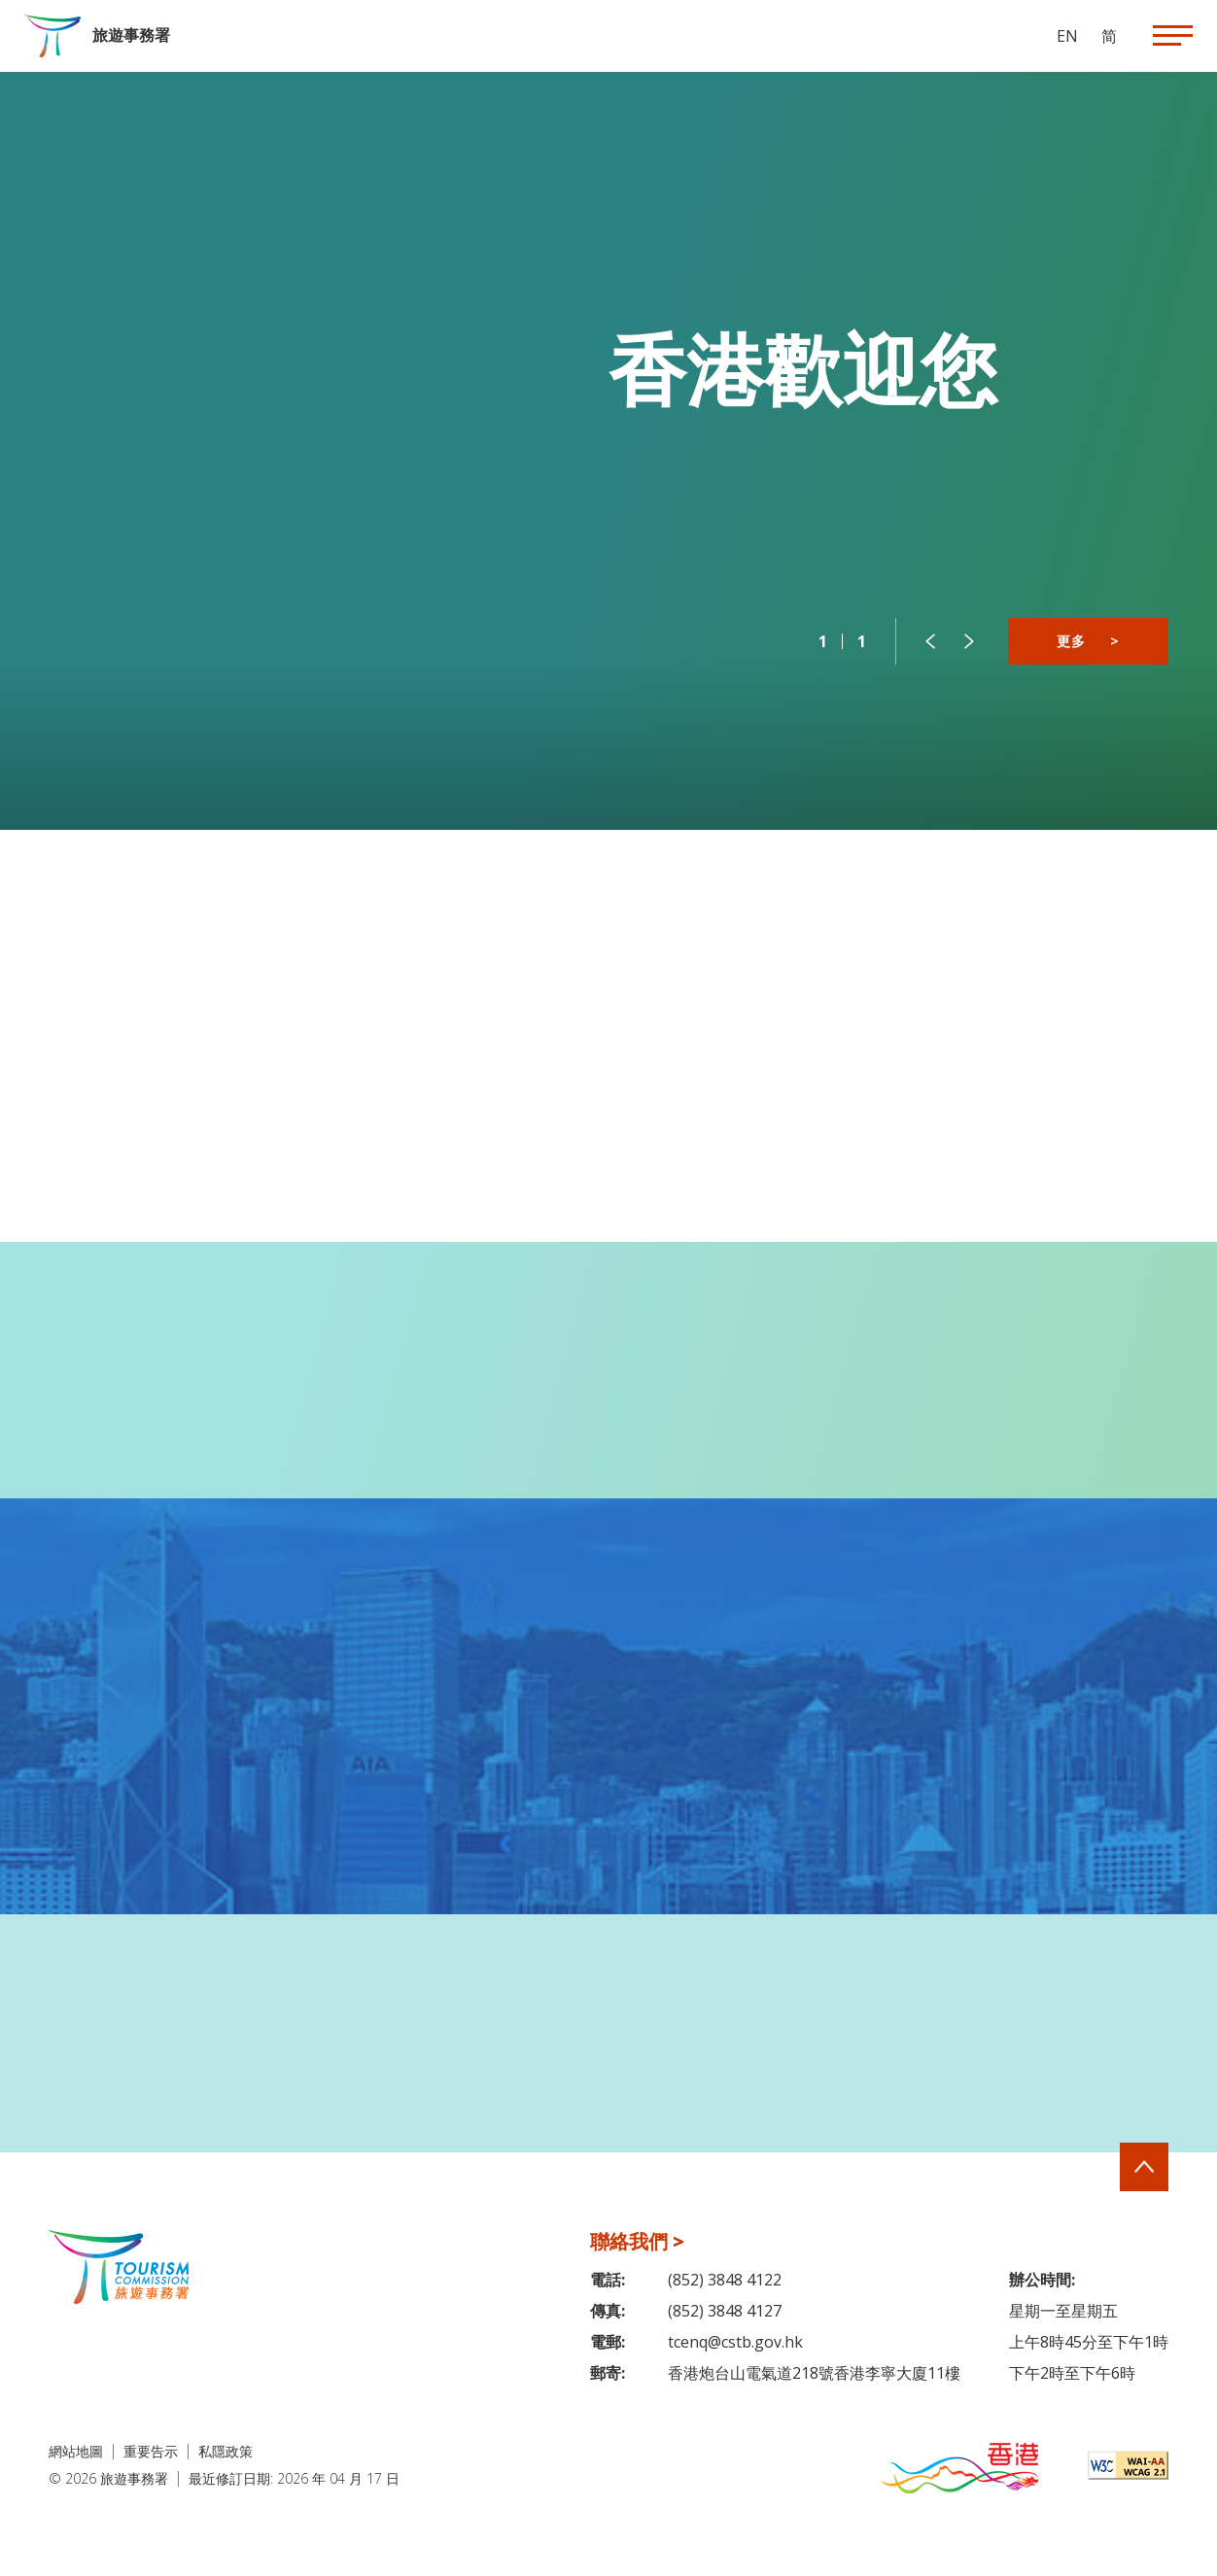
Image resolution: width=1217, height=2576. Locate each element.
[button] (930, 641)
